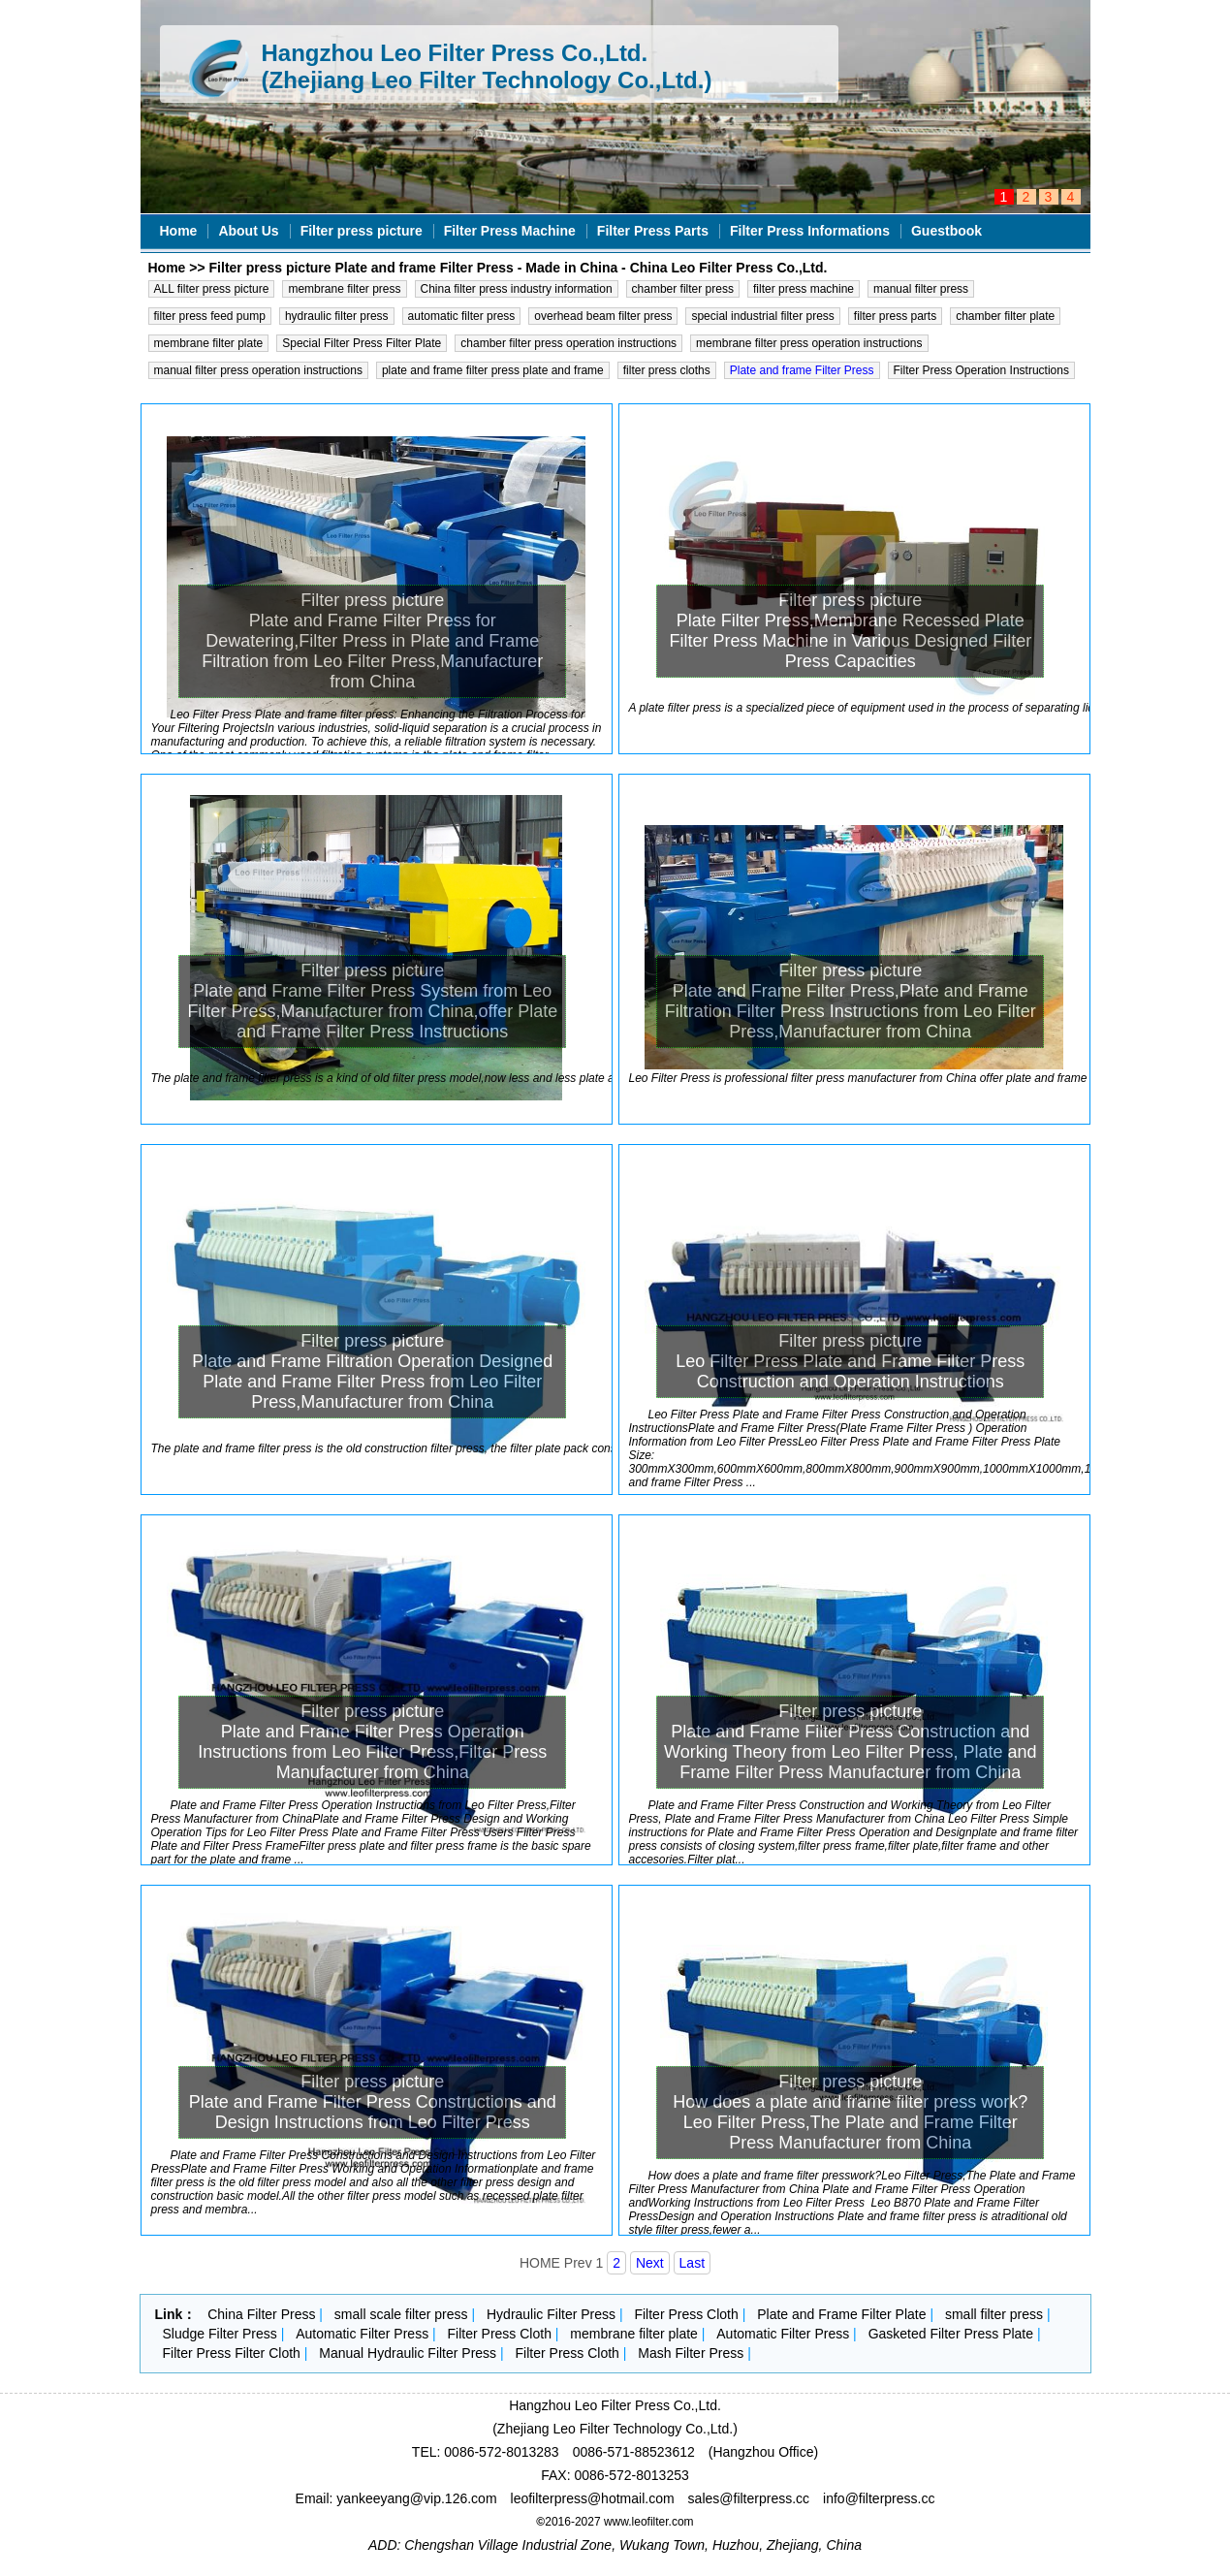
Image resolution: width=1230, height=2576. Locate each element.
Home (179, 231)
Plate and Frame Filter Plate (841, 2314)
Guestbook (946, 231)
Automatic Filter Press (362, 2333)
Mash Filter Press (690, 2353)
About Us (248, 231)
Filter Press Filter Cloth (231, 2353)
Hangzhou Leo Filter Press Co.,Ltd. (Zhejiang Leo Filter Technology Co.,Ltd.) (487, 66)
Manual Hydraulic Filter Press (407, 2353)
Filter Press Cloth (686, 2314)
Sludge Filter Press (220, 2333)
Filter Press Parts (653, 231)
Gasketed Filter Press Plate (950, 2333)
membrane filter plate (634, 2333)
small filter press (994, 2314)
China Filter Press (261, 2314)
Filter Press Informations (810, 231)
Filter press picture (361, 231)
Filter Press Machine (510, 231)
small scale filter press (401, 2314)
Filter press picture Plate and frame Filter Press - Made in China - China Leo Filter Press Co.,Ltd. (518, 267)
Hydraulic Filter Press (551, 2314)
